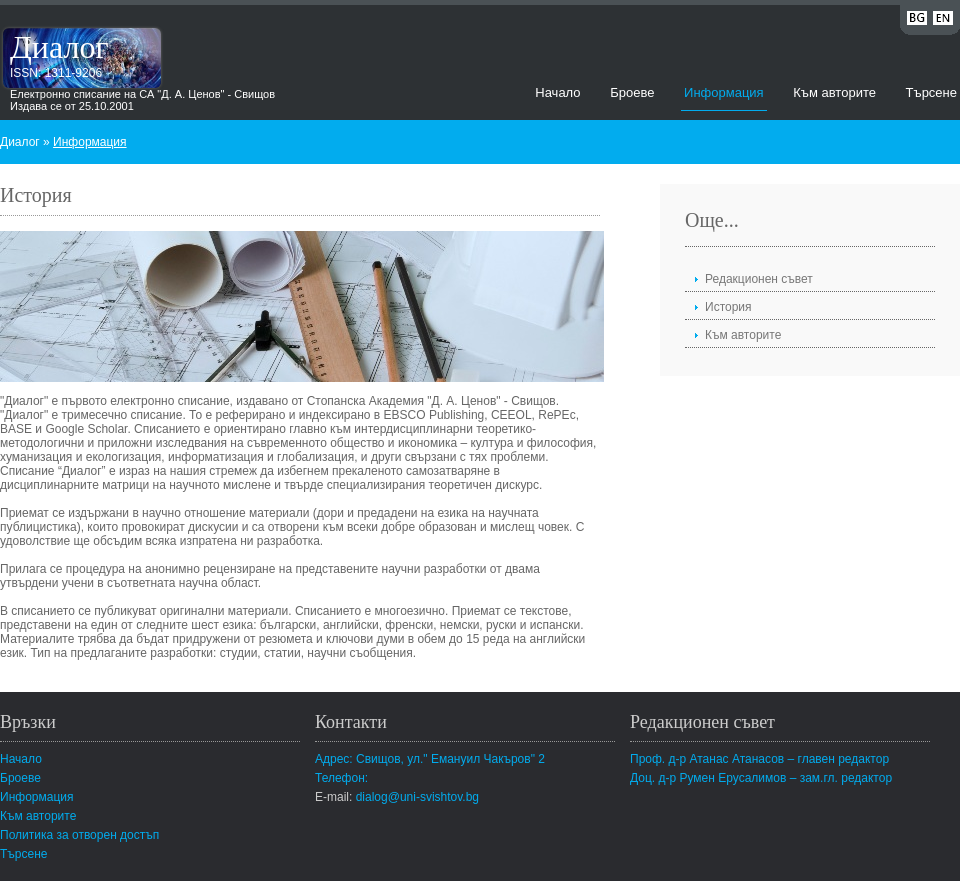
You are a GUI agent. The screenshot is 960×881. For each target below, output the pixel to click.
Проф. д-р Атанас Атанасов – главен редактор (759, 759)
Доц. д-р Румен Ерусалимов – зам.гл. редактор (761, 778)
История (728, 307)
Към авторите (834, 92)
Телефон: (341, 778)
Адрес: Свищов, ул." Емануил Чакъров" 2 (430, 759)
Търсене (931, 92)
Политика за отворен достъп (79, 835)
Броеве (632, 92)
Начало (557, 92)
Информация (724, 92)
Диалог (59, 47)
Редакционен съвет (759, 279)
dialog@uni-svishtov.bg (417, 797)
